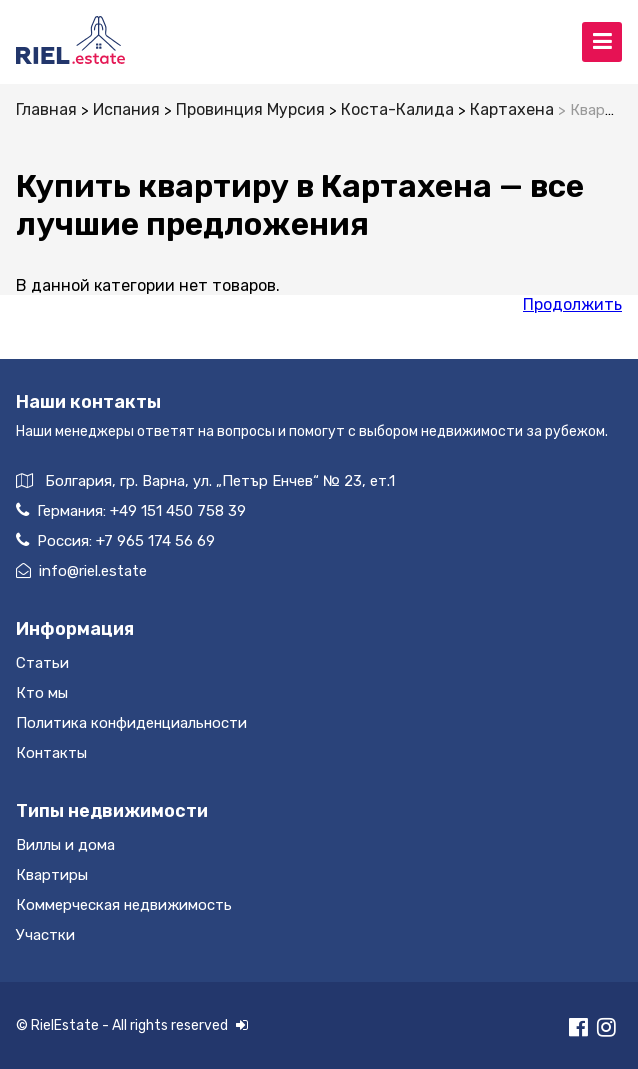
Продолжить (572, 304)
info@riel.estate (81, 571)
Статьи (42, 663)
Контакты (51, 753)
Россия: (115, 540)
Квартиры (52, 875)
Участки (45, 935)
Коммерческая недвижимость (124, 905)
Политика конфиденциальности (131, 723)
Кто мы (42, 693)
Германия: (131, 510)
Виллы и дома (65, 845)
